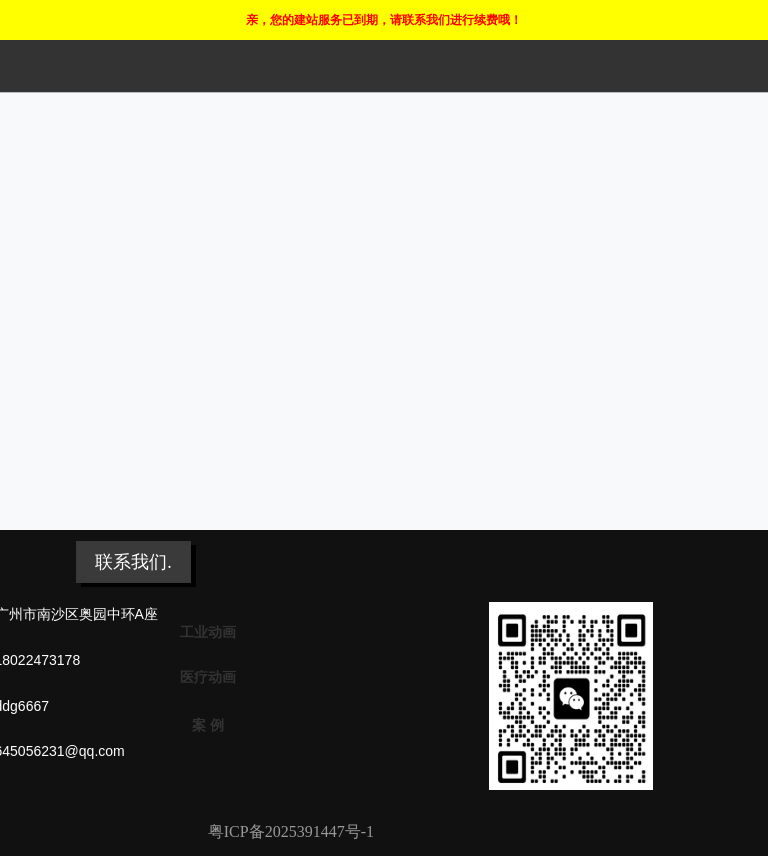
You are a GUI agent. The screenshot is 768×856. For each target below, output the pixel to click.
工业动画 (208, 632)
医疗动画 (208, 677)
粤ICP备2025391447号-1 (291, 831)
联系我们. (133, 562)
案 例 (208, 725)
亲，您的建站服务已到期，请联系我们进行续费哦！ (384, 20)
